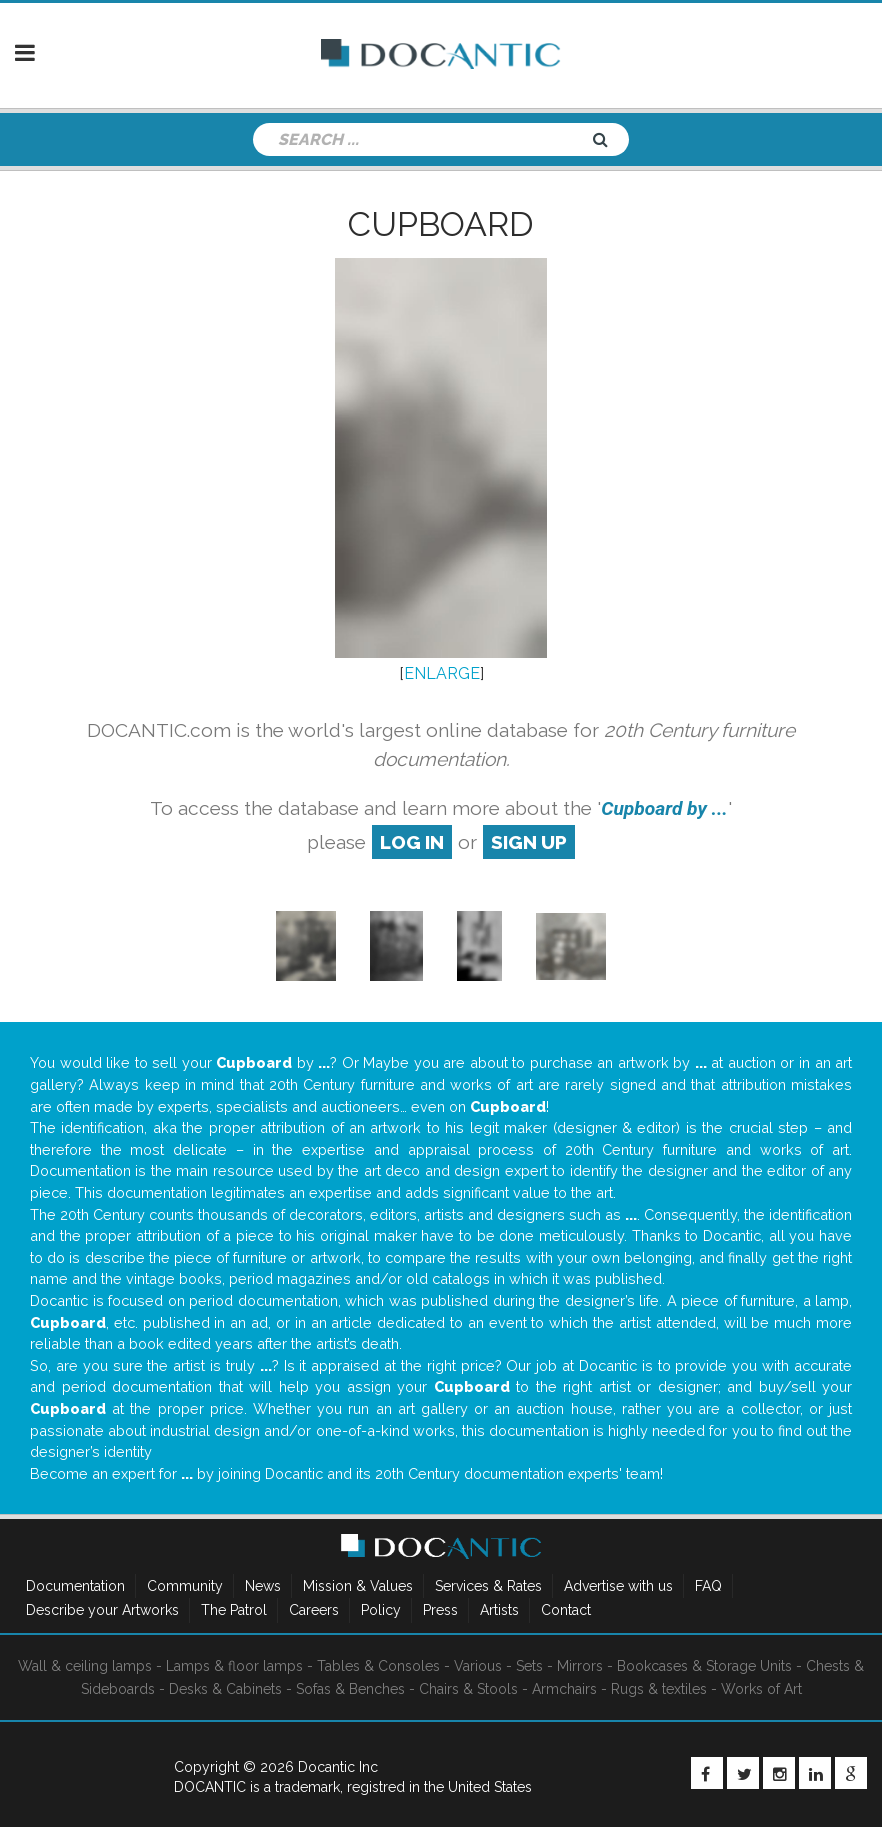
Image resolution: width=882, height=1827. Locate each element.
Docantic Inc (338, 1767)
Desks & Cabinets (225, 1689)
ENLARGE (442, 673)
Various (478, 1666)
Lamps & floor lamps (234, 1666)
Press (440, 1610)
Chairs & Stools (468, 1689)
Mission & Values (358, 1586)
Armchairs (564, 1689)
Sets (529, 1666)
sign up (529, 842)
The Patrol (234, 1610)
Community (185, 1586)
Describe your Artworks (102, 1610)
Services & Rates (488, 1586)
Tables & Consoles (378, 1666)
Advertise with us (618, 1586)
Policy (381, 1610)
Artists (499, 1610)
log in (412, 842)
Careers (314, 1610)
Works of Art (761, 1689)
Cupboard (441, 224)
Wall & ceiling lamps (85, 1666)
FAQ (708, 1586)
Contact (566, 1610)
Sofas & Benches (350, 1689)
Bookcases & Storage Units (704, 1666)
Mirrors (580, 1666)
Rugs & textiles (659, 1689)
